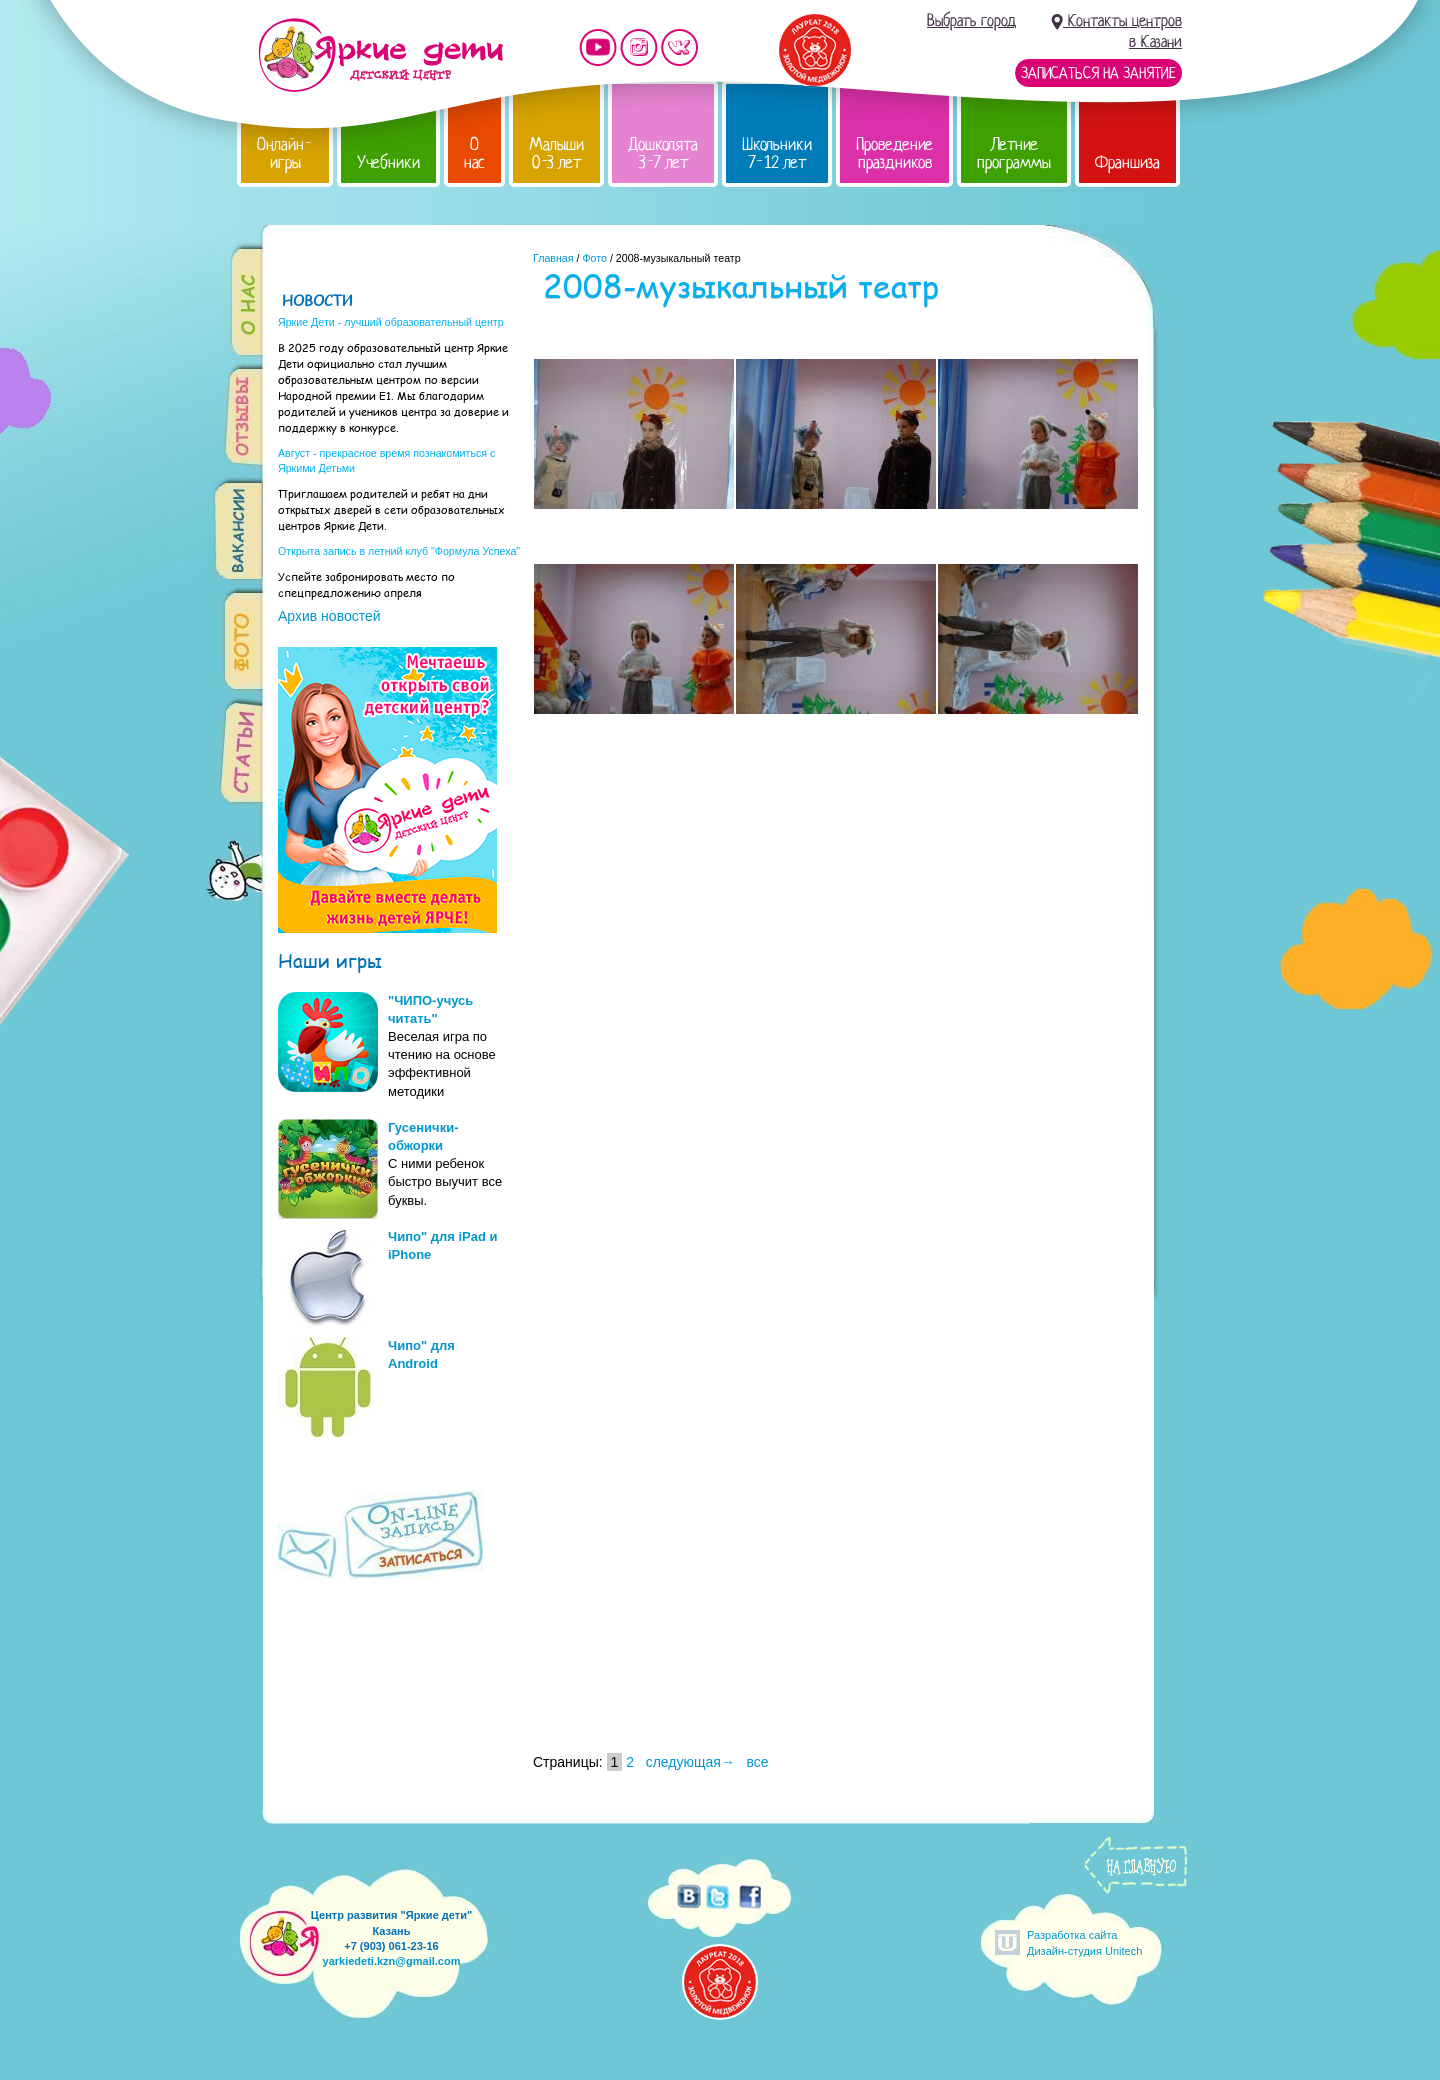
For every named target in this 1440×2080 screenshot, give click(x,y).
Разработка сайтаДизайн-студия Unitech (1084, 1942)
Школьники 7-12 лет (777, 153)
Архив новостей (329, 616)
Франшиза (1127, 162)
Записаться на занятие (1098, 73)
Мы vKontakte (680, 47)
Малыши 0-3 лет (556, 153)
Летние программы (1014, 153)
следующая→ (690, 1762)
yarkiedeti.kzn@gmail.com (392, 1961)
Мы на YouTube (598, 47)
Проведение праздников (894, 153)
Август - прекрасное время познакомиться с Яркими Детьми (386, 460)
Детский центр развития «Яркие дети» (380, 55)
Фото (594, 258)
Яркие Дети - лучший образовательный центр (391, 322)
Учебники (388, 162)
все (758, 1762)
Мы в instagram (639, 47)
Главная (553, 258)
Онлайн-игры (285, 153)
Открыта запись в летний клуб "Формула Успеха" (399, 551)
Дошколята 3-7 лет (663, 153)
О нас (474, 153)
